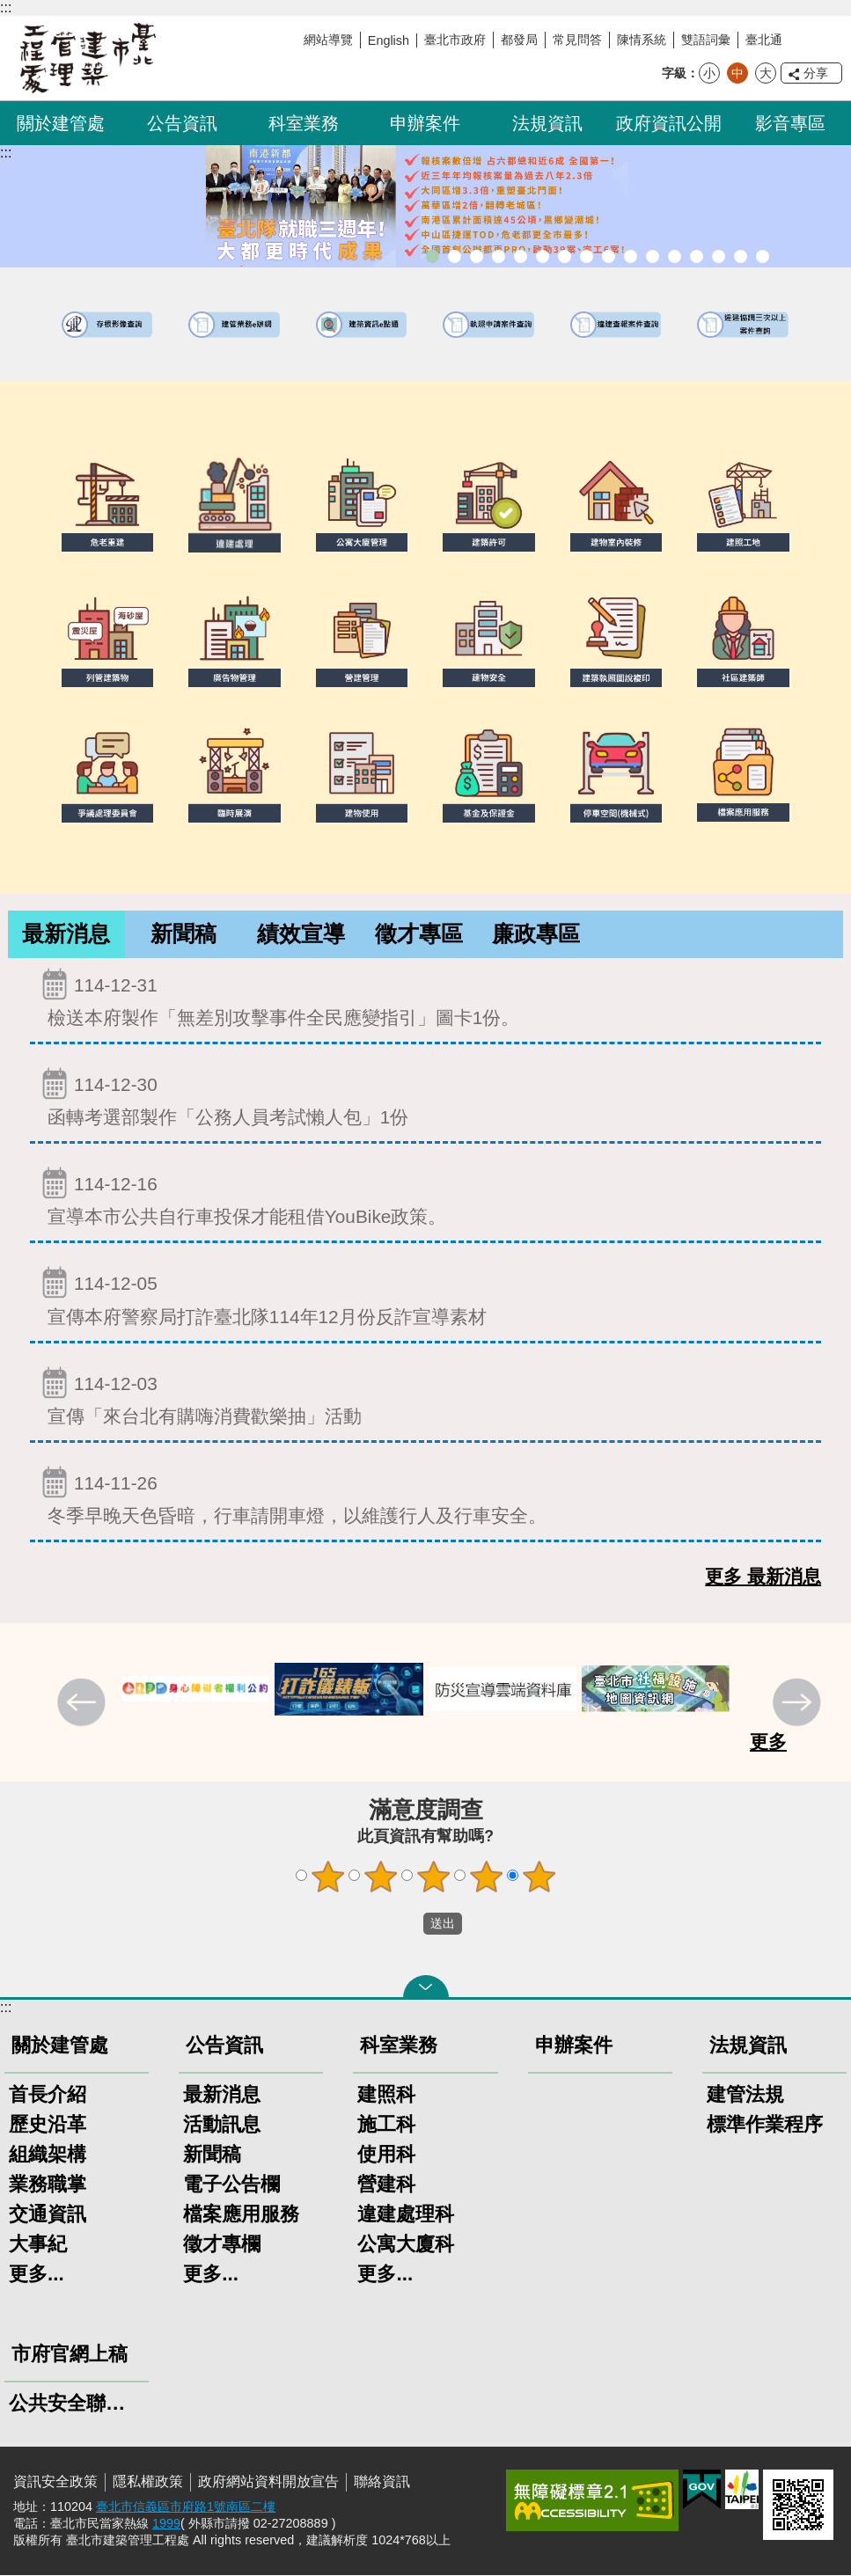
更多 (768, 1742)
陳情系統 (641, 40)
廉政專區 (536, 934)
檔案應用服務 (241, 2215)
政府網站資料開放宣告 (268, 2482)
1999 (166, 2524)
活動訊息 (221, 2125)
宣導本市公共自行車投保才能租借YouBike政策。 (425, 1197)
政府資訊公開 (669, 123)
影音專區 (790, 123)
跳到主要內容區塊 (9, 9)
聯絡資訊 (382, 2482)
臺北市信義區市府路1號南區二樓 (185, 2507)
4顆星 (486, 1877)
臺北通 (763, 40)
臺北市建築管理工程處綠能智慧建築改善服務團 (498, 256)
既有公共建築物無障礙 (542, 256)
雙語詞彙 (705, 40)
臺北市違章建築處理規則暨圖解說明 (520, 256)
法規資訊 (547, 123)
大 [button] (765, 73)
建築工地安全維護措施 (740, 256)
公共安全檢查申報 (652, 256)
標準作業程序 (765, 2125)
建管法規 (745, 2095)
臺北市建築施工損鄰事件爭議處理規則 (762, 256)
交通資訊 (47, 2215)
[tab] (66, 935)
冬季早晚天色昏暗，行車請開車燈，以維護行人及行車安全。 (425, 1496)
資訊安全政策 (55, 2482)
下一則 (799, 1705)
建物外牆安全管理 (564, 256)
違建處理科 (405, 2215)
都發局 (519, 40)
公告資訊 (182, 123)
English (388, 40)
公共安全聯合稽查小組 (76, 2404)
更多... (36, 2275)
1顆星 (327, 1877)
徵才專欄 (221, 2245)
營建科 (386, 2185)
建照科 (386, 2095)
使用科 (386, 2155)
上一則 (83, 1705)
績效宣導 (301, 934)
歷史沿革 (47, 2125)
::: (5, 7)
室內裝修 (586, 256)
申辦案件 (425, 123)
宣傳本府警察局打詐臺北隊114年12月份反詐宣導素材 (425, 1296)
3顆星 (433, 1877)
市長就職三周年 (432, 256)
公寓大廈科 (405, 2245)
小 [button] (709, 73)
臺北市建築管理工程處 (88, 58)
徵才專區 (419, 934)
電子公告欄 (231, 2185)
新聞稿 (184, 934)
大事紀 (38, 2245)
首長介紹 (47, 2095)
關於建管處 (61, 123)
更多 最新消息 (763, 1577)
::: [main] (5, 152)
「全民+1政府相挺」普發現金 (476, 256)
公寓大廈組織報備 (630, 256)
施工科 (386, 2125)
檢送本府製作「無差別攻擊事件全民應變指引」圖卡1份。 (425, 998)
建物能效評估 (696, 256)
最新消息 (66, 934)
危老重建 (608, 256)
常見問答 (577, 40)
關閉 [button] (426, 1987)
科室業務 (303, 123)
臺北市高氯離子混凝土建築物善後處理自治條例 (718, 256)
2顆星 (380, 1877)
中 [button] (737, 73)
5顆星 (538, 1877)
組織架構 (47, 2155)
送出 (406, 1924)
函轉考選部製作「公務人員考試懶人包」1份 (425, 1097)
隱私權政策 (148, 2482)
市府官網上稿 (69, 2355)
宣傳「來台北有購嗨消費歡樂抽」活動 (425, 1396)
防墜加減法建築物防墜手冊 (674, 256)
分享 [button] (815, 73)
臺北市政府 (455, 40)
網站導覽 (328, 40)
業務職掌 (47, 2185)
